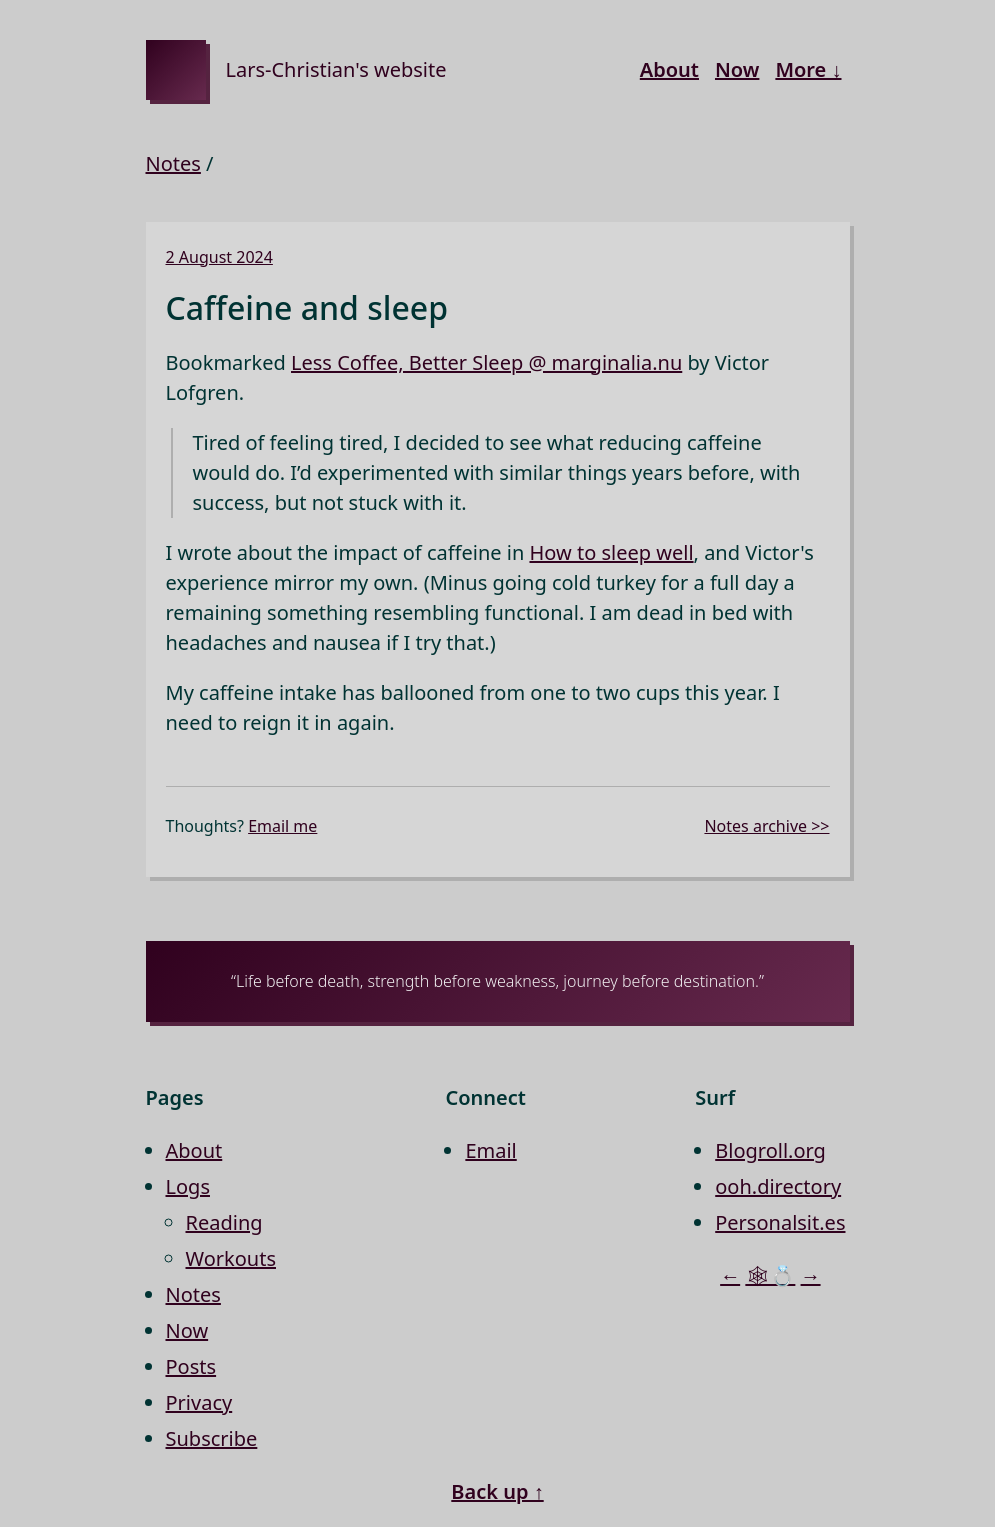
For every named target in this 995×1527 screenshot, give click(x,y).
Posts (191, 1366)
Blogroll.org (770, 1150)
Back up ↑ (497, 1491)
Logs (188, 1186)
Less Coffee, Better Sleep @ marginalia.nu (486, 362)
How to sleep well (611, 552)
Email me (282, 826)
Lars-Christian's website (336, 69)
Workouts (231, 1258)
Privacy (199, 1402)
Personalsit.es (780, 1222)
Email (490, 1150)
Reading (224, 1222)
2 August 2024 (219, 257)
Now (737, 69)
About (669, 69)
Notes (173, 163)
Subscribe (212, 1438)
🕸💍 (770, 1275)
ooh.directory (778, 1186)
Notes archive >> (766, 826)
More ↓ (808, 69)
